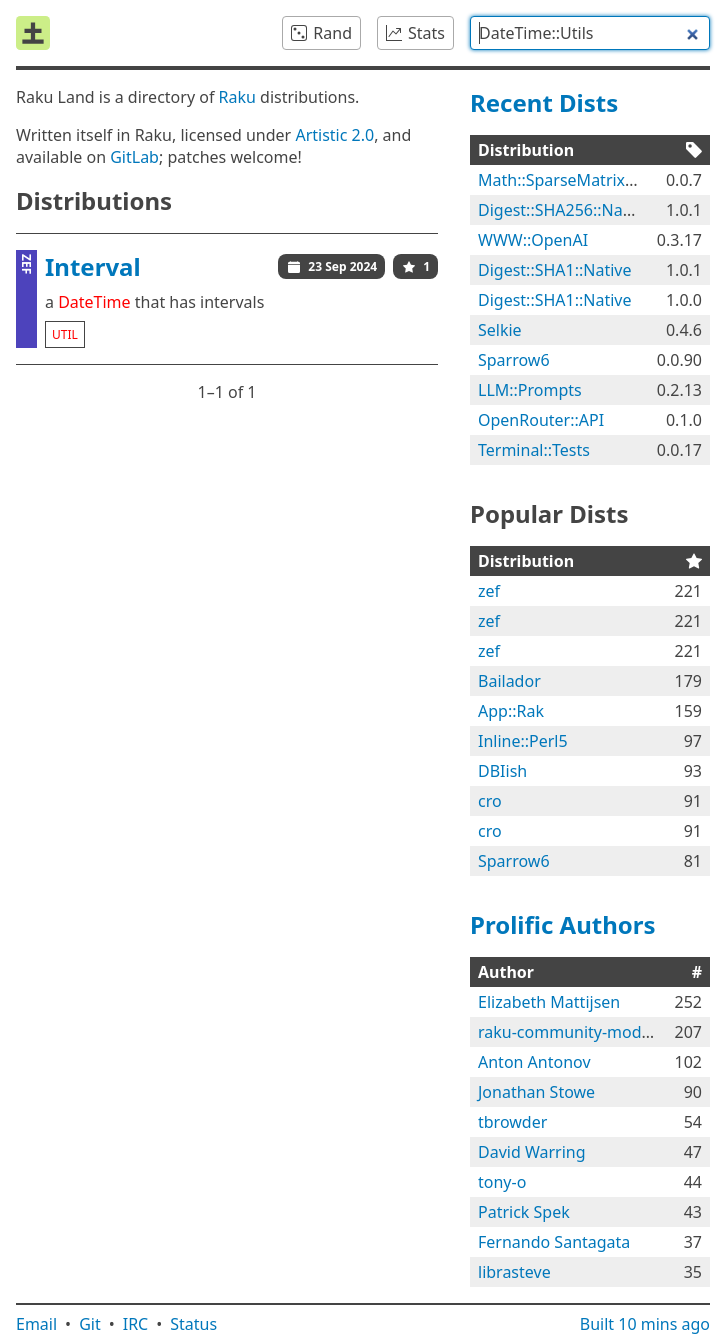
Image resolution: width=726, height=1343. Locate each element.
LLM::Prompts (530, 390)
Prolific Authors (563, 924)
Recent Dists (544, 102)
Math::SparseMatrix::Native (580, 180)
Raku (237, 97)
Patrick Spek (524, 1212)
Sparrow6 (514, 360)
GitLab (134, 157)
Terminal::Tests (534, 450)
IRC (136, 1324)
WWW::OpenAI (533, 240)
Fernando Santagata (554, 1242)
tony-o (502, 1182)
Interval (93, 266)
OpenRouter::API (541, 420)
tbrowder (512, 1122)
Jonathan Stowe (536, 1092)
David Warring (532, 1152)
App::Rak (511, 711)
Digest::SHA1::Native (554, 270)
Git (90, 1324)
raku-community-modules (575, 1032)
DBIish (502, 771)
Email (36, 1324)
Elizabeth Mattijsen (549, 1002)
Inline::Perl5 (523, 741)
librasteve (514, 1272)
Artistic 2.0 (334, 135)
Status (193, 1324)
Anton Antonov (534, 1062)
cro (490, 801)
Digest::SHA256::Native (564, 210)
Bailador (509, 681)
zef (489, 591)
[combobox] (590, 33)
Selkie (500, 330)
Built (645, 1324)
